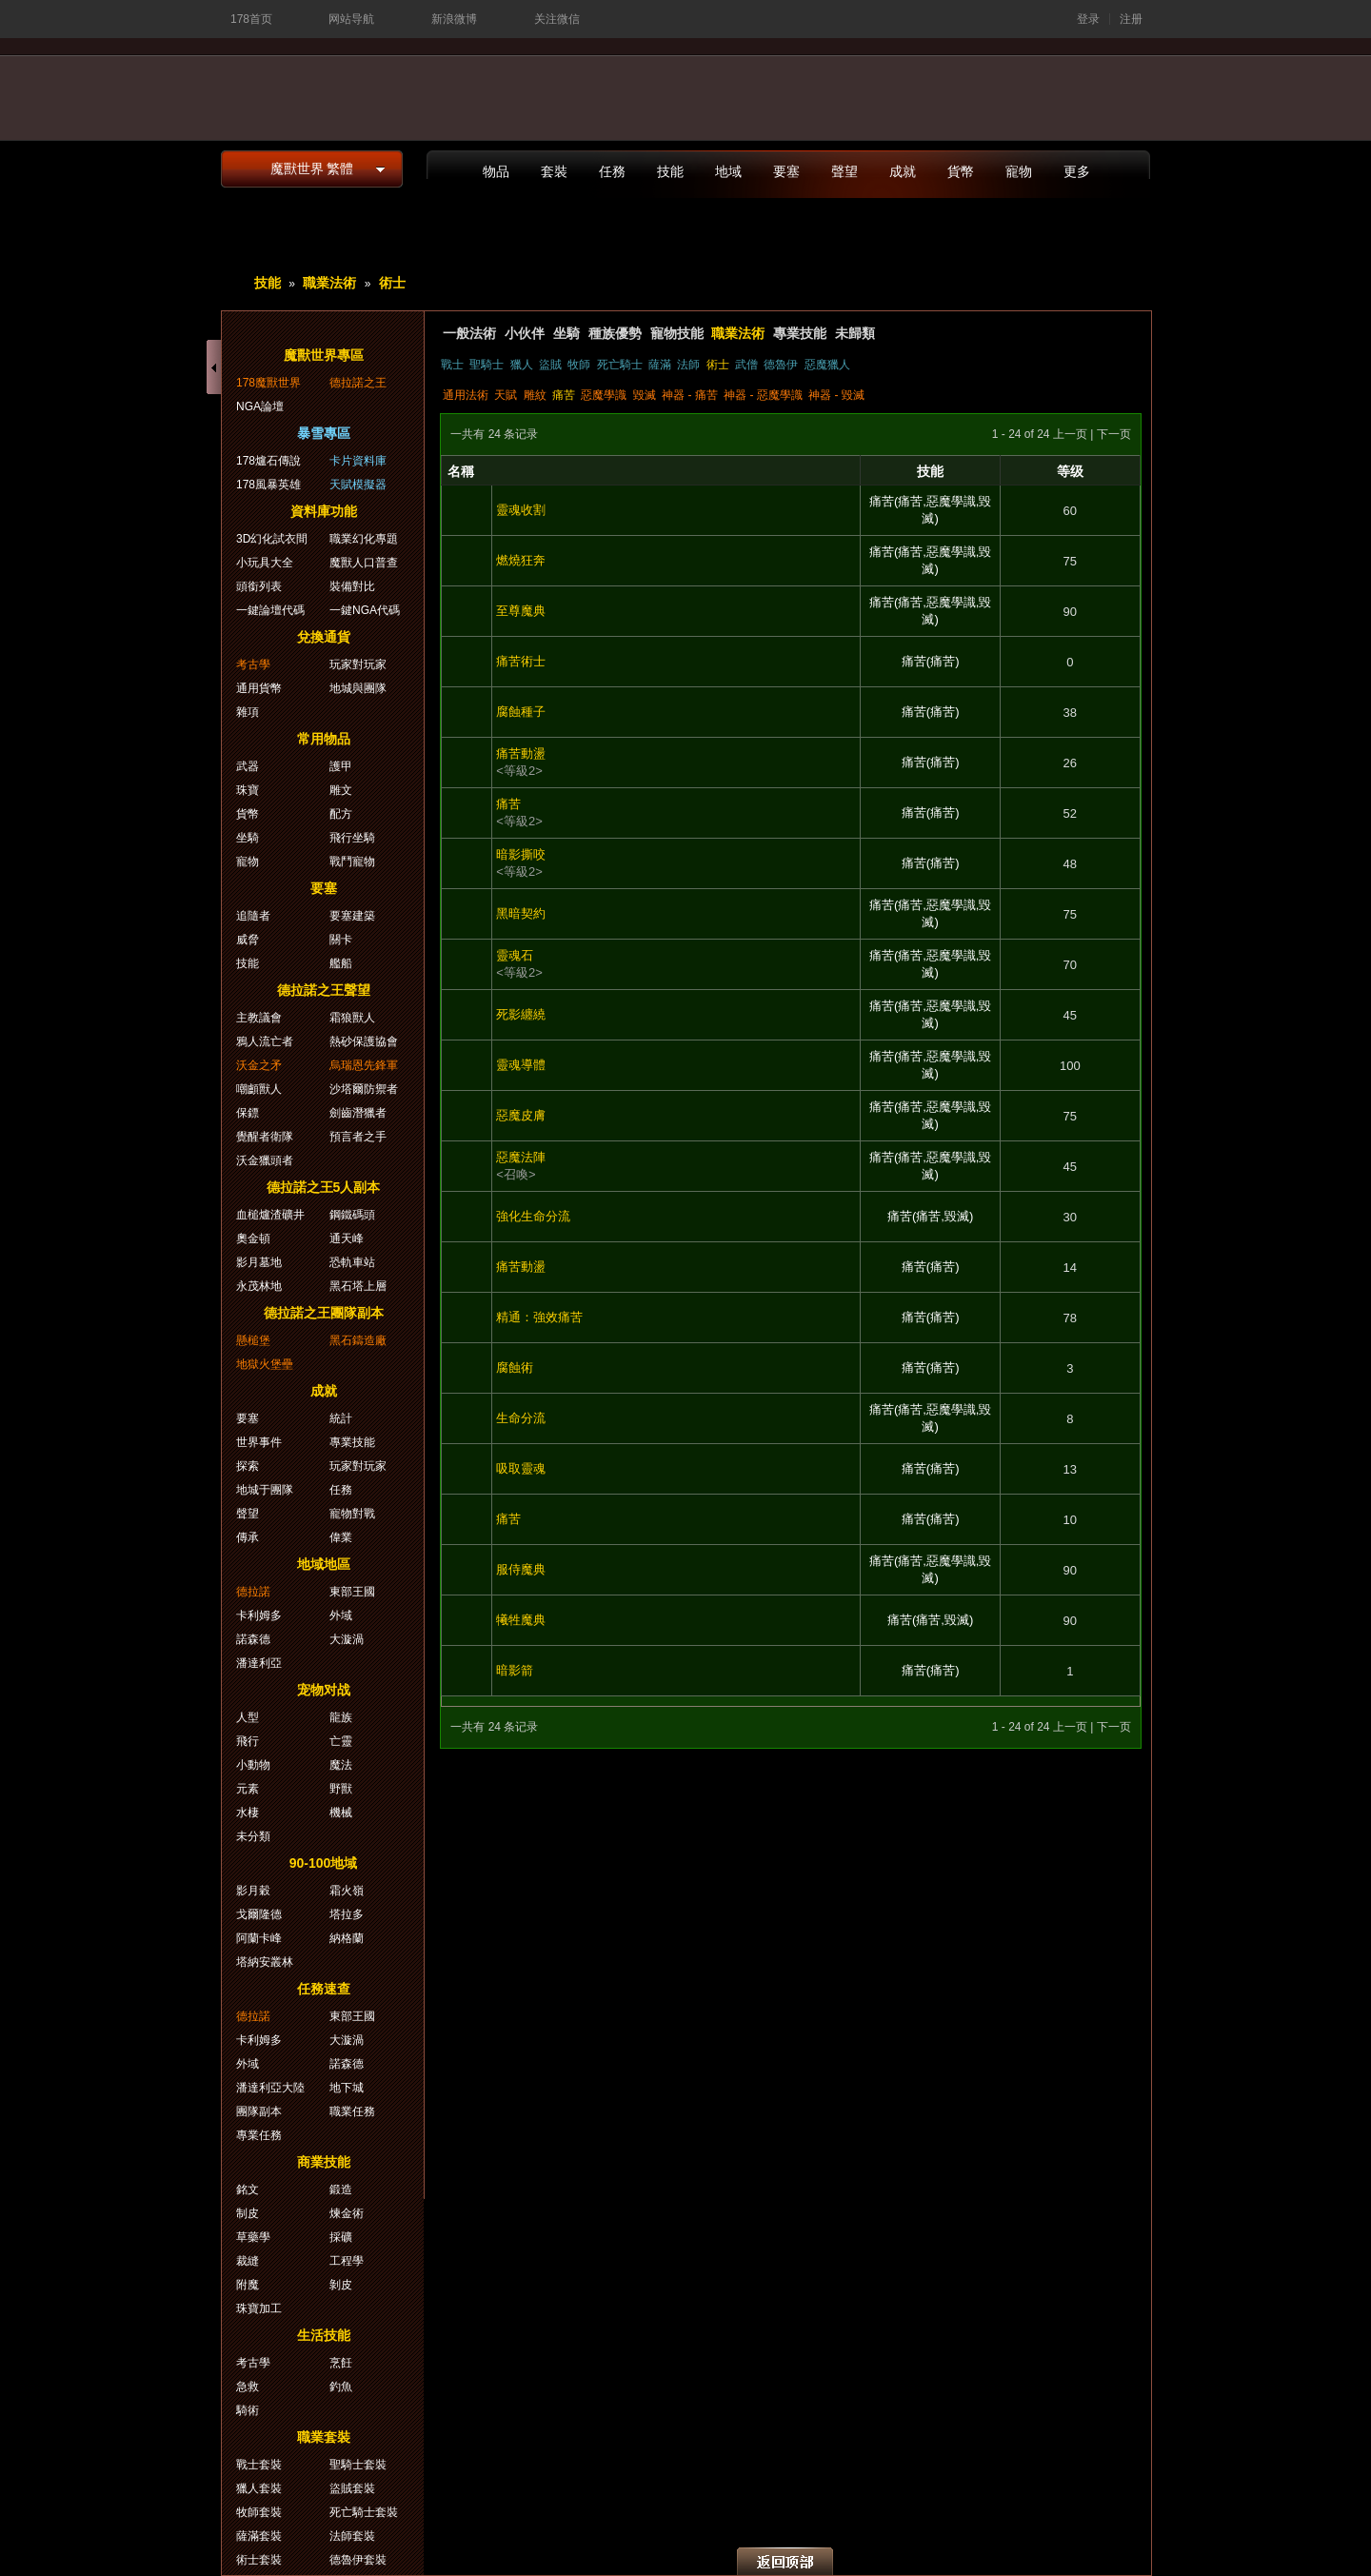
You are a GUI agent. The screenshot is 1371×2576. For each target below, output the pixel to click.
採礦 (340, 2237)
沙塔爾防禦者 (363, 1089)
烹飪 (340, 2362)
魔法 (340, 1765)
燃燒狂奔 (521, 560)
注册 (1131, 19)
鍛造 (340, 2189)
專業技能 (799, 333)
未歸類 (855, 333)
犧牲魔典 (521, 1620)
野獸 (340, 1788)
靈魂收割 (521, 510)
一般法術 (469, 333)
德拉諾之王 (358, 382)
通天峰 (346, 1238)
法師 (688, 364)
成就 (902, 171)
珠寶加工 (259, 2308)
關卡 (340, 939)
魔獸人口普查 (363, 562)
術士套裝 (259, 2559)
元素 (247, 1788)
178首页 (251, 19)
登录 (1088, 19)
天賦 (505, 395)
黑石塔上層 (358, 1286)
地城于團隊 (264, 1489)
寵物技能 (677, 333)
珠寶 (247, 790)
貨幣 (960, 171)
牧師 (578, 364)
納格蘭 (346, 1938)
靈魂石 (514, 955)
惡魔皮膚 (521, 1115)
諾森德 (253, 1639)
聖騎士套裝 (358, 2464)
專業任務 (259, 2135)
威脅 (247, 939)
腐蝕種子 (521, 711)
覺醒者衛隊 (264, 1136)
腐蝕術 (514, 1367)
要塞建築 (352, 915)
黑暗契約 (521, 913)
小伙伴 (525, 333)
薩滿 (659, 364)
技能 (670, 171)
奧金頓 (253, 1238)
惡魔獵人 (827, 364)
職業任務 (352, 2111)
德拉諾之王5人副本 (324, 1187)
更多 (1076, 171)
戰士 (452, 364)
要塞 (786, 171)
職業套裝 (323, 2437)
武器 (247, 766)
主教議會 (259, 1017)
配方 (340, 814)
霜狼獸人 (352, 1017)
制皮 (247, 2213)
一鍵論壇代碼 (270, 610)
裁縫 (247, 2261)
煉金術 (346, 2213)
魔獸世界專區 (324, 355)
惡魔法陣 (521, 1157)
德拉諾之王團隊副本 (324, 1312)
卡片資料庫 (358, 460)
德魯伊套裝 (358, 2559)
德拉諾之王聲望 (323, 990)
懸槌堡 (253, 1340)
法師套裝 (352, 2536)
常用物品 (323, 738)
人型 (247, 1717)
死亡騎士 (620, 364)
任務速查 (323, 1988)
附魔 (247, 2284)
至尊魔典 (521, 611)
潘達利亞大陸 (270, 2087)
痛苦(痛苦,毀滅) (930, 1216)
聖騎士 (486, 364)
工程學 (346, 2261)
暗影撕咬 (521, 854)
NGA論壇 (260, 406)
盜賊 (550, 364)
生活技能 (323, 2335)
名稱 (460, 471)
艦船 (340, 963)
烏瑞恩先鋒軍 (363, 1065)
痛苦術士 (521, 661)
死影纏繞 (521, 1014)
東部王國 (352, 1591)
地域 (728, 171)
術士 (392, 282)
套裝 (554, 171)
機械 (340, 1812)
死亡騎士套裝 (363, 2512)
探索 (247, 1466)
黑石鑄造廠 (358, 1340)
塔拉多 (346, 1914)
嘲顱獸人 (259, 1089)
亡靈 (340, 1741)
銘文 (247, 2189)
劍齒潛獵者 (358, 1113)
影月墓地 (259, 1262)
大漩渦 (346, 1639)
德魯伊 (781, 364)
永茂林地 (259, 1286)
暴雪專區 (323, 433)
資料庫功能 (323, 511)
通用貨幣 (259, 688)
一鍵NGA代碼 (364, 610)
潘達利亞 (259, 1663)
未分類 (253, 1836)
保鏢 (247, 1113)
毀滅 (644, 395)
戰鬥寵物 (352, 861)
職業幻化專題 (363, 538)
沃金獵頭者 (264, 1160)
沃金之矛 (259, 1065)
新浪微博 (454, 19)
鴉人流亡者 (264, 1041)
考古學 (253, 664)
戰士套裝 (259, 2464)
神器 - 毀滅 (836, 395)
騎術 (247, 2410)
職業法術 (329, 282)
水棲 (247, 1812)
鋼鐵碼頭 (352, 1214)
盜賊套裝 (352, 2488)
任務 (612, 171)
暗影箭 (514, 1670)
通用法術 (465, 395)
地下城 (346, 2087)
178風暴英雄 (268, 484)
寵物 (1018, 171)
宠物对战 (323, 1689)
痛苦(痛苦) (931, 661)
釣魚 (340, 2386)
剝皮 (340, 2284)
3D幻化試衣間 (272, 538)
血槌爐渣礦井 (270, 1214)
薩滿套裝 (259, 2536)
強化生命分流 (533, 1216)
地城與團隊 (358, 688)
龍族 (340, 1717)
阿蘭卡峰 (259, 1938)
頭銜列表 (259, 586)
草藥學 (253, 2237)
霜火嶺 (346, 1890)
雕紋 (535, 395)
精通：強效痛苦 (539, 1317)
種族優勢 (615, 333)
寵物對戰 (352, 1513)
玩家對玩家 (358, 664)
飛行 (247, 1741)
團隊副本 (259, 2111)
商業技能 (323, 2162)
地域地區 (323, 1564)
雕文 (340, 790)
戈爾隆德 (259, 1914)
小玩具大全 (264, 562)
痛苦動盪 (521, 753)
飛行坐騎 (352, 837)
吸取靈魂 (521, 1468)
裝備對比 (352, 586)
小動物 (253, 1765)
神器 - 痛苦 (690, 395)
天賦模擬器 (358, 484)
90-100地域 (323, 1863)
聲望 (844, 171)
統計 (340, 1418)
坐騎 (566, 333)
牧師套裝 (259, 2512)
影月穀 (253, 1890)
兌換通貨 (323, 636)
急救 (247, 2386)
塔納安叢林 (264, 1962)
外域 (340, 1615)
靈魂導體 (521, 1065)
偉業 (340, 1537)
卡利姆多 (259, 1615)
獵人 (521, 364)
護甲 (340, 766)
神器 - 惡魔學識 (763, 395)
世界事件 (259, 1442)
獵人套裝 (259, 2488)
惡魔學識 (603, 395)
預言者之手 (358, 1136)
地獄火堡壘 (264, 1364)
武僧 (746, 364)
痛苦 (563, 395)
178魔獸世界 (268, 382)
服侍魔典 (521, 1569)
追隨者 (253, 915)
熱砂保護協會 (363, 1041)
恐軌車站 (352, 1262)
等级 (1070, 471)
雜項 (247, 712)
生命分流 (521, 1418)
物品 (496, 171)
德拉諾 (253, 1591)
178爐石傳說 (268, 460)
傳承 (247, 1537)
